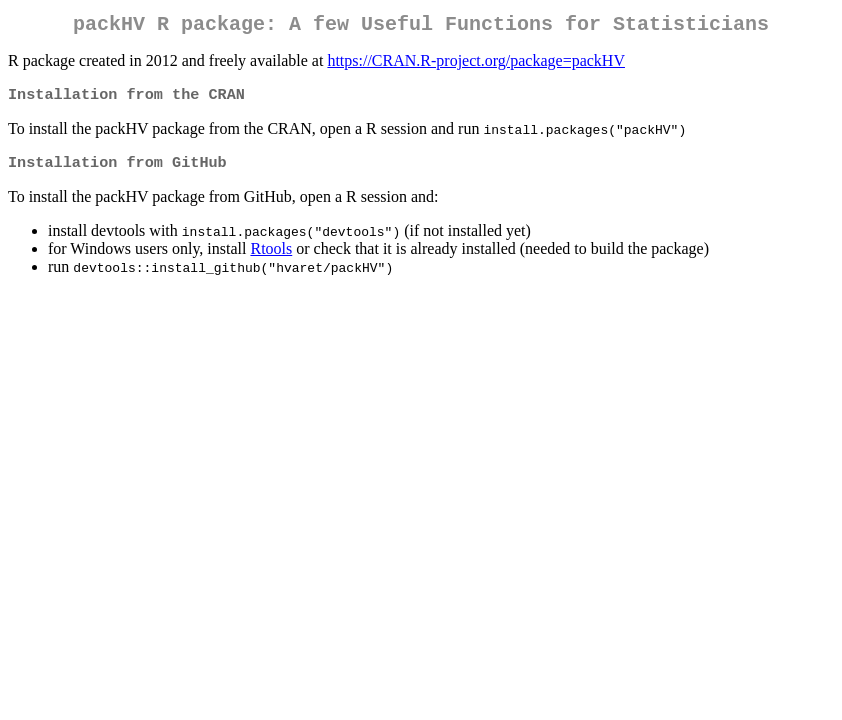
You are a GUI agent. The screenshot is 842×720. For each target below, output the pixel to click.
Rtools (271, 256)
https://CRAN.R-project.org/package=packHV (476, 64)
